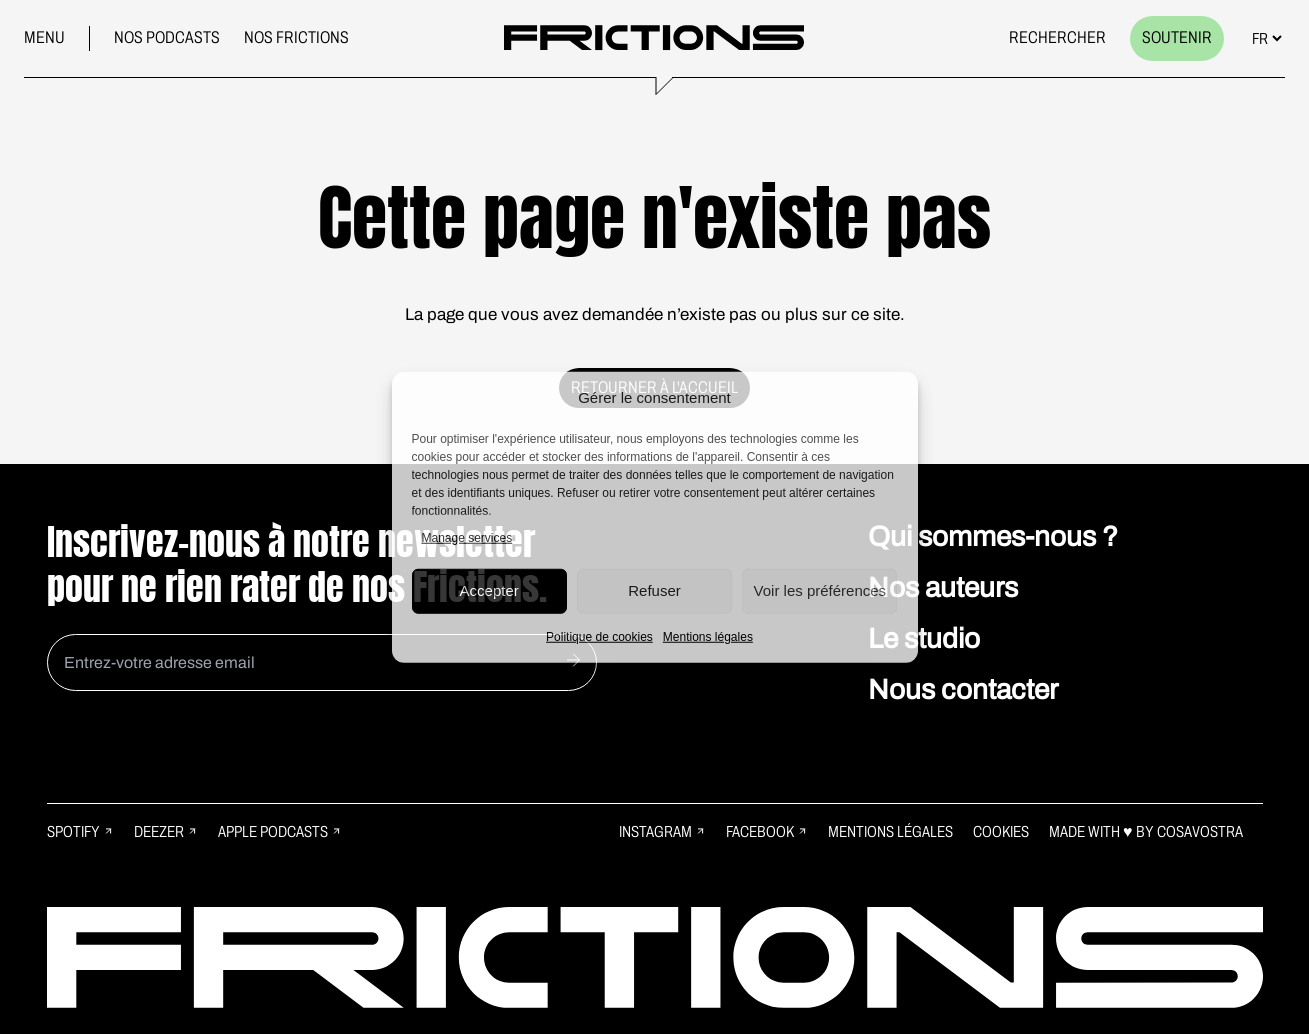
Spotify (80, 831)
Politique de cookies (599, 636)
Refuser (654, 590)
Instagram (662, 831)
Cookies (1001, 831)
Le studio (924, 638)
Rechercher (1057, 37)
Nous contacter (963, 689)
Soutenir (1177, 37)
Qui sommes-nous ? (993, 536)
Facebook (767, 831)
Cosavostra (1200, 831)
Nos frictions (296, 37)
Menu (44, 37)
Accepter (489, 590)
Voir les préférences (820, 590)
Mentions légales (708, 636)
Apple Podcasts (280, 831)
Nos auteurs (943, 587)
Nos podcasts (167, 37)
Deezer (166, 831)
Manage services (467, 537)
